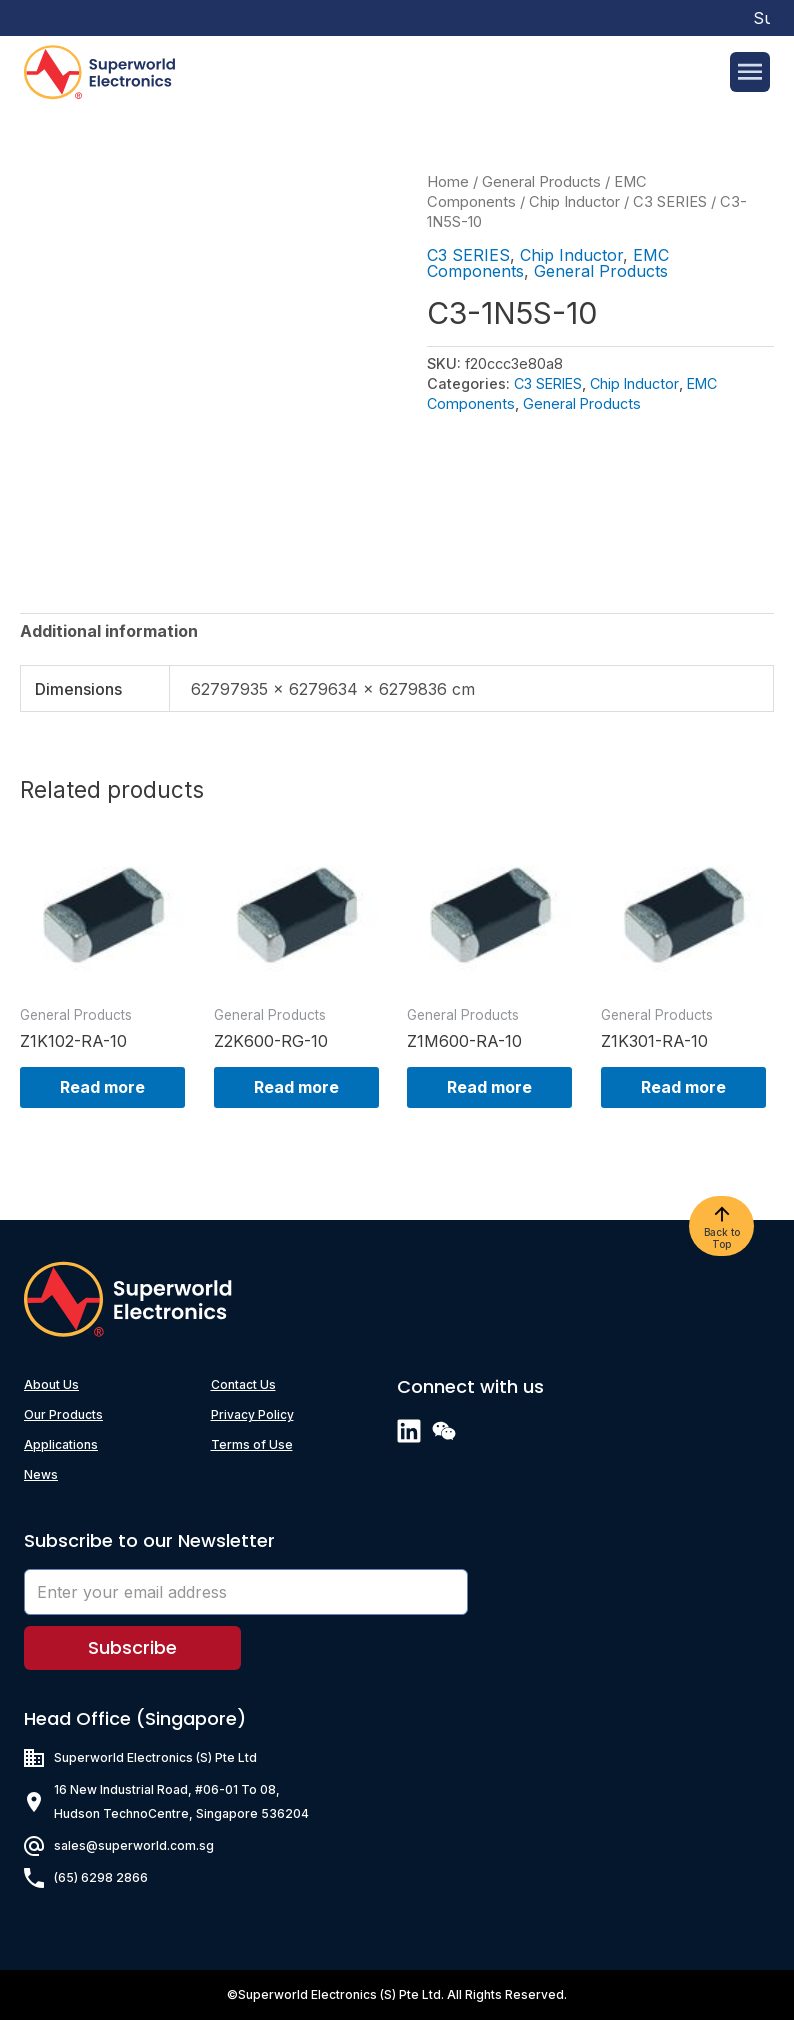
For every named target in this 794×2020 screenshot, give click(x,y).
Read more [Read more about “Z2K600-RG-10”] (296, 1087)
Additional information (109, 631)
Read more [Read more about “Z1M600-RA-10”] (489, 1087)
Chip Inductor (574, 202)
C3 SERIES (670, 202)
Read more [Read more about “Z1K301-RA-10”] (683, 1087)
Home (448, 182)
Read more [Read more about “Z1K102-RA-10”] (102, 1087)
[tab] (109, 631)
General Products (541, 182)
